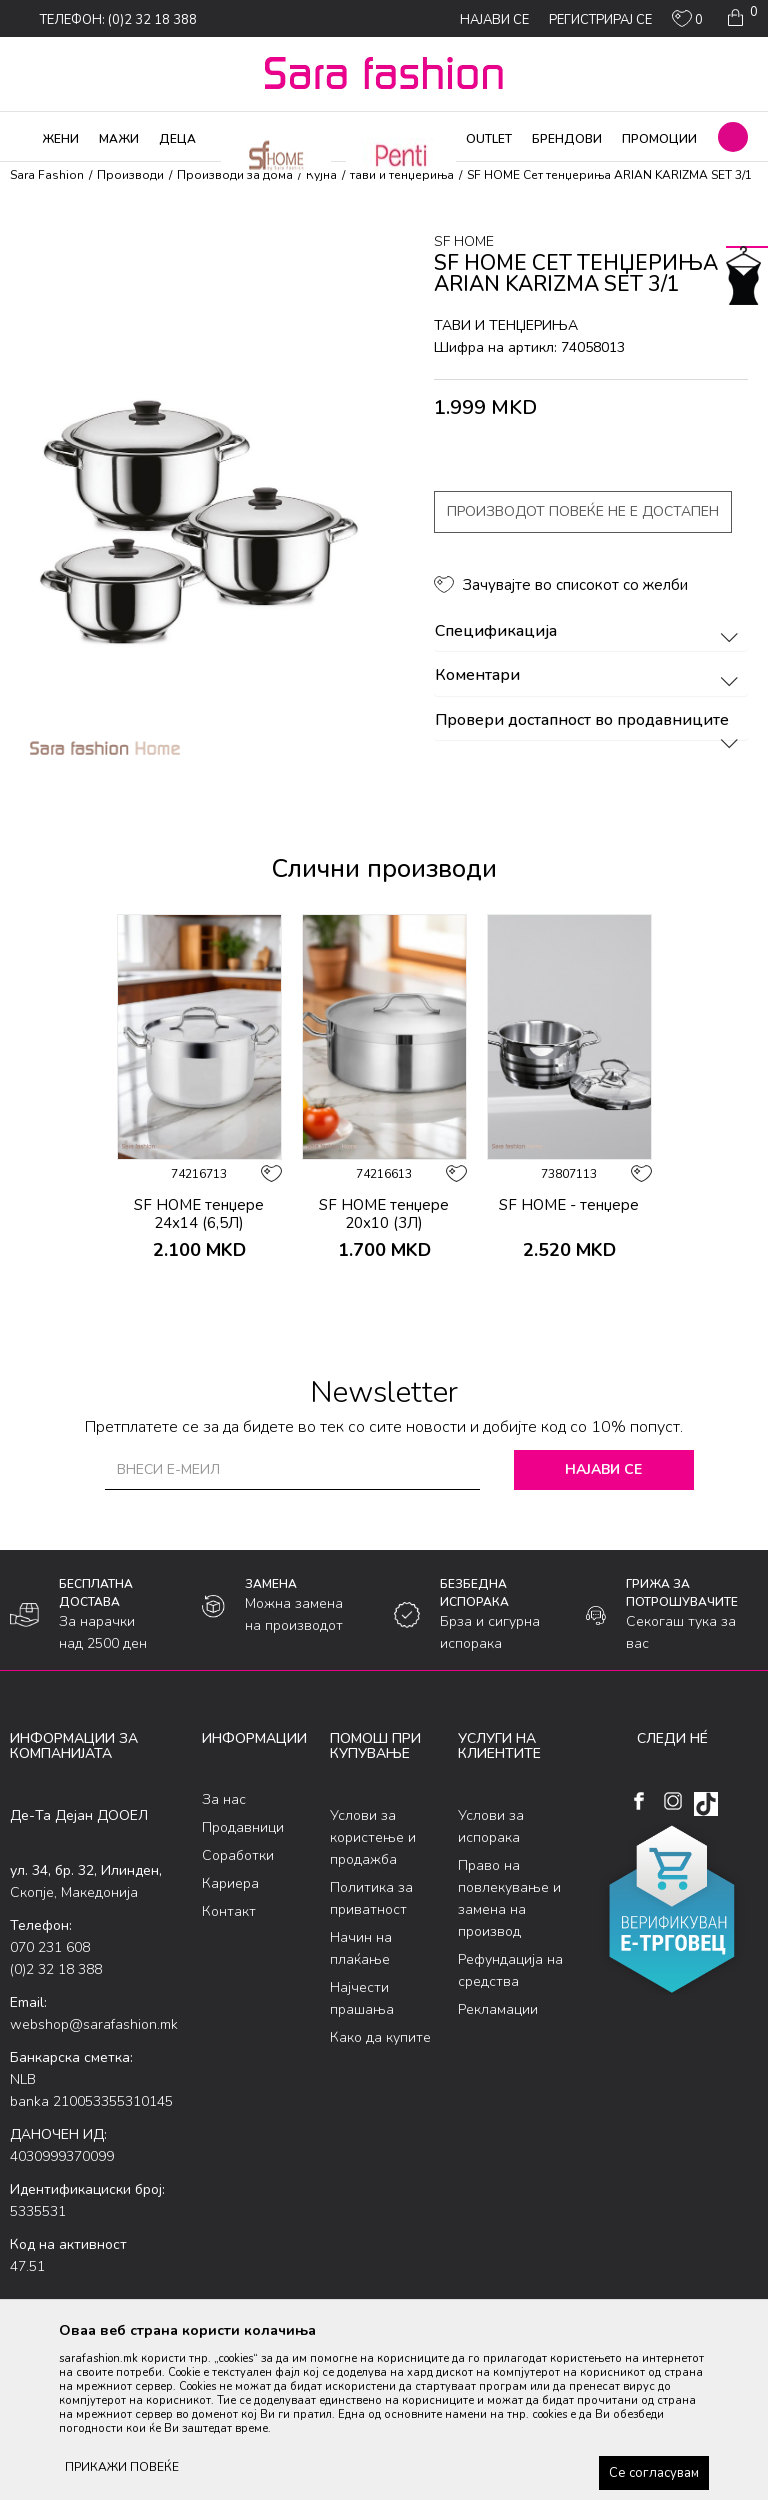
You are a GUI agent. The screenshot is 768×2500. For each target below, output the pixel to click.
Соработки (238, 1855)
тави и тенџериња (402, 175)
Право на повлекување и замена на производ (509, 1898)
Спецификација (589, 632)
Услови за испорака (491, 1826)
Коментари (589, 676)
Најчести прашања (362, 1998)
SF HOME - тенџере (569, 1205)
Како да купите (380, 2037)
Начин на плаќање (361, 1948)
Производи (130, 175)
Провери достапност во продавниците (589, 721)
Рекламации (498, 2009)
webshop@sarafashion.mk (94, 2024)
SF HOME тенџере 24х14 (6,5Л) (199, 1214)
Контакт (229, 1911)
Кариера (230, 1883)
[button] (733, 137)
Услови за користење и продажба (373, 1837)
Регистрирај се (600, 20)
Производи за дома (235, 175)
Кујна (321, 175)
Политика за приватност (371, 1898)
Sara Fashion (47, 175)
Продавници (243, 1827)
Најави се (603, 1469)
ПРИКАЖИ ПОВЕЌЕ (122, 2467)
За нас (224, 1799)
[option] (199, 1115)
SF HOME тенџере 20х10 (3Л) (384, 1214)
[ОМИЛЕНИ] (687, 23)
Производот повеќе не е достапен (583, 511)
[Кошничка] (740, 18)
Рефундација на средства (510, 1970)
